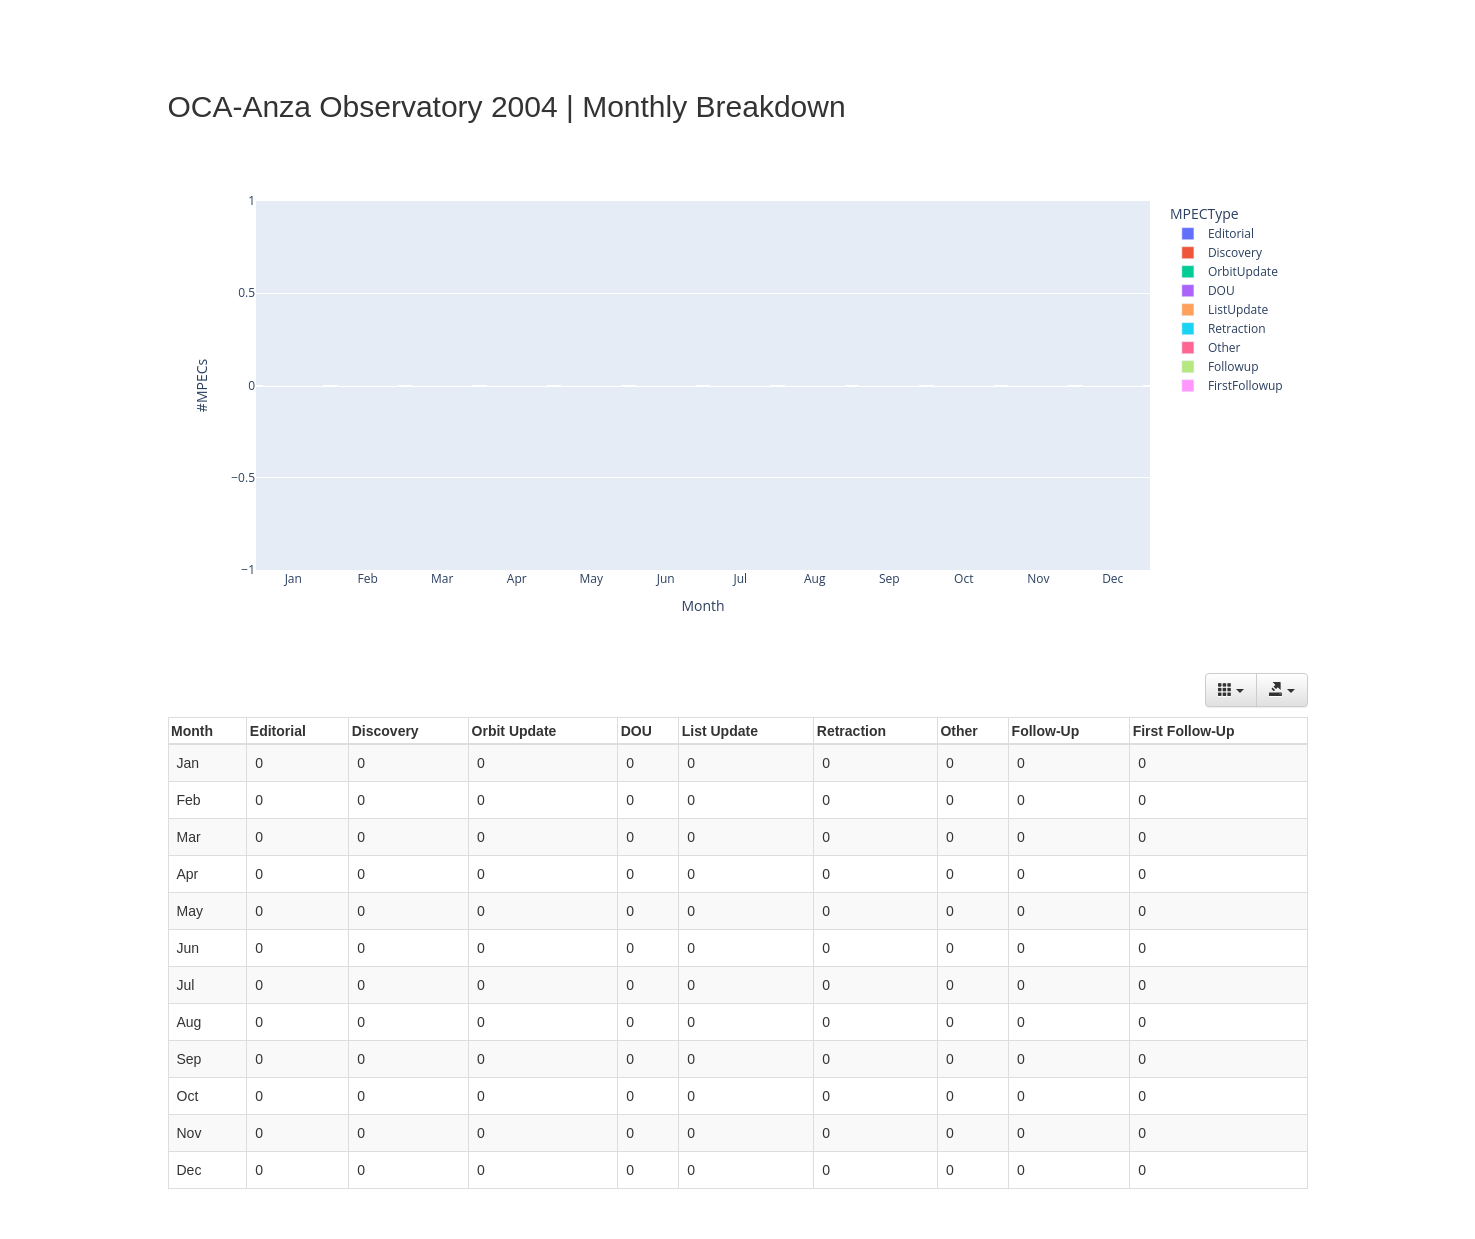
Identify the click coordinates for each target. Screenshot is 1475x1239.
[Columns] (1231, 690)
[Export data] (1282, 690)
